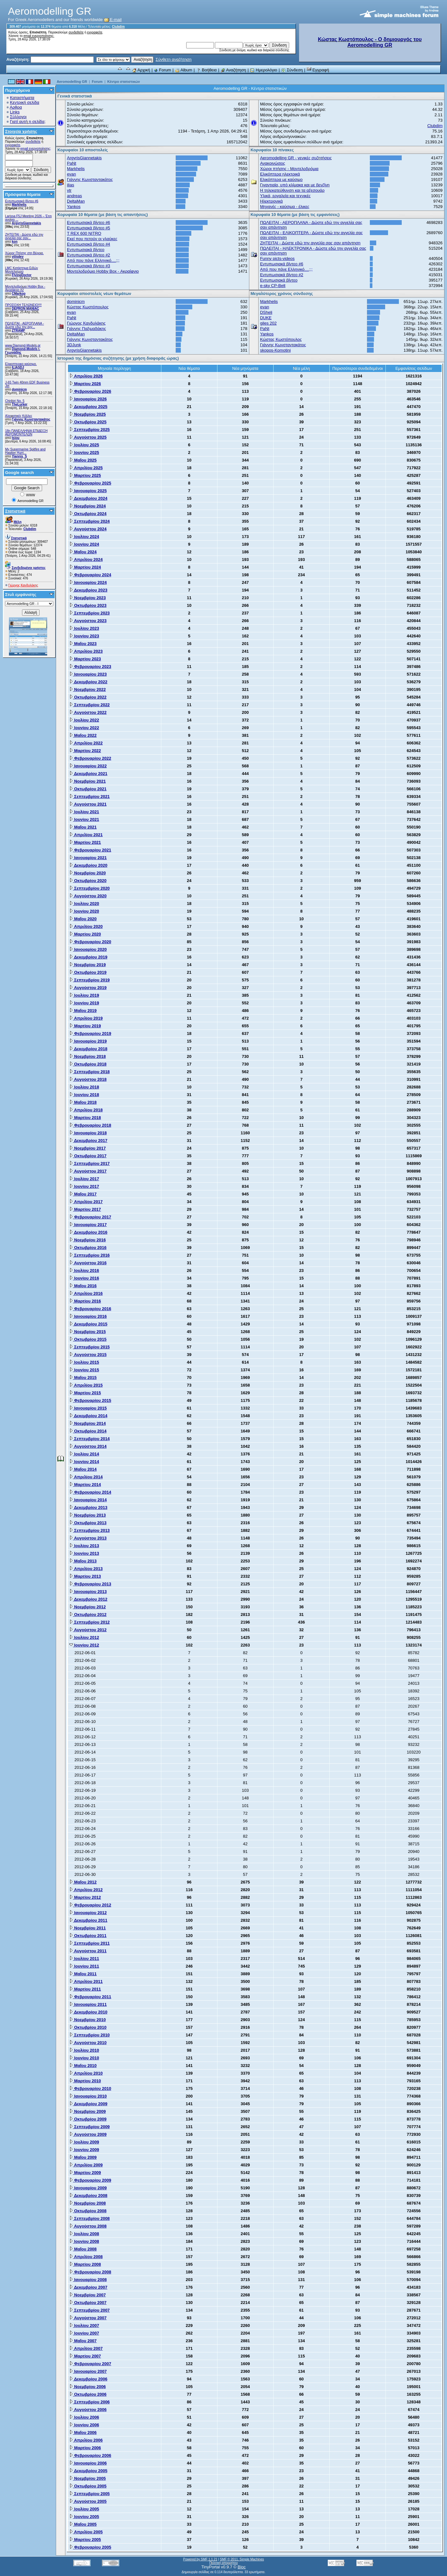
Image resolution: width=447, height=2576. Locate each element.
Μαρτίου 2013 (85, 1576)
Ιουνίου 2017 (84, 1186)
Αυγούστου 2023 (87, 620)
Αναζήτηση (233, 70)
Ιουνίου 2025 (84, 452)
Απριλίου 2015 (86, 1385)
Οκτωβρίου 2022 (87, 697)
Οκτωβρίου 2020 (87, 880)
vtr (69, 190)
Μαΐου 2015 (83, 1377)
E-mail (113, 19)
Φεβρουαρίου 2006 (90, 2455)
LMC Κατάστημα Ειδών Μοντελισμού (21, 269)
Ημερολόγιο (263, 70)
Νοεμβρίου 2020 (87, 873)
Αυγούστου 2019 (87, 987)
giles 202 (268, 323)
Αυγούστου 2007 (87, 2317)
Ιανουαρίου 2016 (88, 1316)
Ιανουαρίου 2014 (88, 1499)
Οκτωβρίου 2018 (87, 1064)
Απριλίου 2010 (86, 2073)
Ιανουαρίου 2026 (88, 399)
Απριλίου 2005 (86, 2531)
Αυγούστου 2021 (87, 804)
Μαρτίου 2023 (85, 659)
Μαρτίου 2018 (85, 1117)
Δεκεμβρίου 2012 (88, 1599)
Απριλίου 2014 (86, 1477)
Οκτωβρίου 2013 (87, 1522)
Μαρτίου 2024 (85, 567)
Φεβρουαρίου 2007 (90, 2363)
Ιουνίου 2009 (84, 2149)
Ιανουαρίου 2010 (88, 2096)
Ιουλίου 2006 (84, 2417)
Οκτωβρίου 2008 (87, 2210)
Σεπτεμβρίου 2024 (89, 521)
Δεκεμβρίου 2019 (88, 957)
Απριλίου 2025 (86, 467)
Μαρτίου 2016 (85, 1301)
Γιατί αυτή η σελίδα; (28, 121)
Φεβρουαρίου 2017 (90, 1217)
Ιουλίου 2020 (84, 903)
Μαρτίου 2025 (85, 475)
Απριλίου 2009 (86, 2165)
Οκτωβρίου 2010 (87, 2027)
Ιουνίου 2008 (84, 2241)
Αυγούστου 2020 (87, 895)
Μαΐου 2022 (83, 735)
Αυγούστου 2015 (87, 1354)
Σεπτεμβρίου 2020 (89, 888)
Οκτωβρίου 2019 (87, 972)
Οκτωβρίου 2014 (87, 1431)
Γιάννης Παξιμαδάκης (86, 328)
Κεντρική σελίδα (24, 102)
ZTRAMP (18, 330)
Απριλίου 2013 (86, 1568)
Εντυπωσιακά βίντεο (85, 249)
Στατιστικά (15, 511)
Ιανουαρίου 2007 (88, 2371)
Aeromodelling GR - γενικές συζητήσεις (296, 157)
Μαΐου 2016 (83, 1285)
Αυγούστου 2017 (87, 1171)
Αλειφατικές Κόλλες (18, 416)
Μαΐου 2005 (83, 2524)
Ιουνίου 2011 (84, 1966)
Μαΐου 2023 (83, 643)
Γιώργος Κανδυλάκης (23, 585)
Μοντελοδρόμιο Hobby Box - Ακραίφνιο (103, 271)
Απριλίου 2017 (86, 1201)
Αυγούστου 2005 (87, 2501)
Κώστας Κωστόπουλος (88, 307)
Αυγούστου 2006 (87, 2409)
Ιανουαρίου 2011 (88, 2004)
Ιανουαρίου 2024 (88, 582)
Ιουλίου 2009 (84, 2142)
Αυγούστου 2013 (87, 1538)
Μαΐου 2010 (83, 2065)
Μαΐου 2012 (83, 1882)
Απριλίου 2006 (86, 2440)
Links (14, 112)
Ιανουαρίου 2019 (88, 1041)
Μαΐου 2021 (83, 827)
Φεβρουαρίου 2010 (90, 2088)
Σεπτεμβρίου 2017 (89, 1163)
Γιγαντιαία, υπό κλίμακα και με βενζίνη (295, 185)
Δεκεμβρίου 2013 (88, 1507)
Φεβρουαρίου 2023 (90, 666)
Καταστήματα (22, 97)
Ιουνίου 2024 (84, 544)
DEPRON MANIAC (25, 308)
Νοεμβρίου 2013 (87, 1515)
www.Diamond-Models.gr (22, 345)
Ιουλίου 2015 (84, 1362)
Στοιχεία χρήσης (21, 131)
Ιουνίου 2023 (84, 636)
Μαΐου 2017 (83, 1194)
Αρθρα (16, 107)
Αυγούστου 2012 (87, 1629)
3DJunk (74, 344)
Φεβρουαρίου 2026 (90, 391)
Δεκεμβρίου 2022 (88, 681)
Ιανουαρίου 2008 (88, 2279)
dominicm (19, 389)
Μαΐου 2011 (83, 1973)
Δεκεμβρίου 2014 (88, 1415)
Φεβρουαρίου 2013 (90, 1584)
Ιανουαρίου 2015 (88, 1408)
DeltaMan (76, 201)
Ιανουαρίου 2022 (88, 766)
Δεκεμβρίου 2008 (88, 2195)
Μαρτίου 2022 (85, 750)
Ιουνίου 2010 (84, 2058)
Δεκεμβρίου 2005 (88, 2470)
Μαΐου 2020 (83, 918)
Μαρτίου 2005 (85, 2539)
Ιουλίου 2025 (84, 444)
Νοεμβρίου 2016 (87, 1240)
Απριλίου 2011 (86, 1981)
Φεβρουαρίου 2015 (90, 1400)
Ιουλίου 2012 (84, 1637)
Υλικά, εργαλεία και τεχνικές (285, 195)
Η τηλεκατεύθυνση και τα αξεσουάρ (292, 190)
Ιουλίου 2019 (84, 995)
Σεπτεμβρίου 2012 (89, 1622)
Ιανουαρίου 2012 (88, 1912)
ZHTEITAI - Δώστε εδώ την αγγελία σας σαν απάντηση (310, 242)
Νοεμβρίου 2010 (87, 2019)
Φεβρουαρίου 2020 (90, 941)
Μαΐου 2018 (83, 1102)
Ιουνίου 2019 (84, 1003)
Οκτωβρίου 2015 (87, 1339)
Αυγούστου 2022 (87, 712)
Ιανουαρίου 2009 (88, 2187)
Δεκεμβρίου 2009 (88, 2103)
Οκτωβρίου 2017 (87, 1155)
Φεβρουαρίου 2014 (90, 1492)
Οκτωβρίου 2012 (87, 1614)
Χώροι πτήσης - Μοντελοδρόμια (289, 168)
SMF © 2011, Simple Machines (242, 2559)
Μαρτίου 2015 (85, 1392)
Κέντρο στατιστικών (123, 81)
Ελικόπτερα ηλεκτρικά (280, 174)
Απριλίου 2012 (86, 1889)
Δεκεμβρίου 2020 (88, 865)
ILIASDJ (18, 367)
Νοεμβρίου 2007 (87, 2295)
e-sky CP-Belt (272, 285)
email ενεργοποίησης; (39, 36)
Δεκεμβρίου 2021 (88, 773)
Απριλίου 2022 (86, 743)
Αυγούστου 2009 (87, 2134)
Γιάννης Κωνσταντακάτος (31, 419)
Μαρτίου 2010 (85, 2080)
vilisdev (18, 256)
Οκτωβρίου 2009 (87, 2119)
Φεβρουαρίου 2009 (90, 2180)
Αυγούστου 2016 (87, 1262)
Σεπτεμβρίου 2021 (89, 796)
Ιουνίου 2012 (84, 1645)
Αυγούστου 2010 (87, 2042)
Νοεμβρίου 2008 (87, 2203)
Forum (162, 70)
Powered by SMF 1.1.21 (200, 2559)
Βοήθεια (206, 70)
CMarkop (19, 293)
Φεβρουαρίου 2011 (90, 1996)
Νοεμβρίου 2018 (87, 1056)
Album (183, 70)
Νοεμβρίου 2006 (87, 2386)
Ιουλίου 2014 (84, 1454)
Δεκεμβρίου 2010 (88, 2012)
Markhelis (19, 204)
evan (71, 174)
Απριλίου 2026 (86, 376)
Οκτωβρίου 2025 (87, 422)
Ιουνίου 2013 (84, 1553)
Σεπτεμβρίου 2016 (89, 1255)
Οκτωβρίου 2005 (87, 2486)
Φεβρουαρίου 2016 (90, 1308)
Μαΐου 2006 (83, 2432)
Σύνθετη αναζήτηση (174, 59)
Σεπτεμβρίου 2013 (89, 1530)
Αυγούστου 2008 (87, 2226)
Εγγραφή (318, 70)
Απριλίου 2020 (86, 926)
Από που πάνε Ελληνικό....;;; (93, 260)
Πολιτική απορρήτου (223, 2563)
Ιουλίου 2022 (84, 720)
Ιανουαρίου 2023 (88, 674)
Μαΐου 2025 (83, 460)
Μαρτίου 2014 (85, 1484)
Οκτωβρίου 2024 (87, 513)
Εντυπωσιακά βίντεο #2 (88, 255)
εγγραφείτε (94, 32)
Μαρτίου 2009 (85, 2172)
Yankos (73, 206)
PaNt (71, 163)
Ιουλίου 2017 (84, 1178)
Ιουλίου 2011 (84, 1958)
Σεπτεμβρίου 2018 (89, 1071)
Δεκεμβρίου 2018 (88, 1048)
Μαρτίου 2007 (85, 2356)
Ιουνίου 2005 (84, 2516)
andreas (74, 195)
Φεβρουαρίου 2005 (90, 2547)
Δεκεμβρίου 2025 (88, 406)
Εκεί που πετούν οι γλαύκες (92, 238)
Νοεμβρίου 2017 (87, 1148)
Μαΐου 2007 (83, 2340)
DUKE (266, 317)
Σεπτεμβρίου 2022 (89, 704)
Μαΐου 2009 (83, 2157)
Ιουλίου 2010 (84, 2050)
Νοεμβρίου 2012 (87, 1606)
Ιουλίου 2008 (84, 2233)
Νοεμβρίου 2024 (87, 506)
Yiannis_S (19, 456)
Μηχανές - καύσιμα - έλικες (284, 206)
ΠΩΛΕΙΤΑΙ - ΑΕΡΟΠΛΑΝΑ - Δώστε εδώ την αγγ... (24, 325)
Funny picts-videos (277, 258)
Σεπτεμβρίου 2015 (89, 1347)
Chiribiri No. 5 (15, 401)
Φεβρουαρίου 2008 (90, 2272)
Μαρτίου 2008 (85, 2264)
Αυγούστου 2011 (87, 1950)
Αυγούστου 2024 (87, 529)
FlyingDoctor (22, 275)
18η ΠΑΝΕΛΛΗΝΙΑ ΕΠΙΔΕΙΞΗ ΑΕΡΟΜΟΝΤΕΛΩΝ (26, 432)
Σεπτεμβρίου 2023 (89, 613)
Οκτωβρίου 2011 (87, 1935)
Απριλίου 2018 (86, 1110)
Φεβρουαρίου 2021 (90, 850)
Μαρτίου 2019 (85, 1025)
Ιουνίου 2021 (84, 819)
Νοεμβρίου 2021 (87, 781)
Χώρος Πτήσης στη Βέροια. (24, 253)
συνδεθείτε (76, 32)
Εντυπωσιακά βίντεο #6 (21, 201)
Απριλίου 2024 (86, 559)
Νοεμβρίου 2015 (87, 1331)
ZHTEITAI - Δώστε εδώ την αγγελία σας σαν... (24, 236)
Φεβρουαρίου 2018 (90, 1125)
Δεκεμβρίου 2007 (88, 2287)
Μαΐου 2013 (83, 1561)
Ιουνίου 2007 (84, 2333)
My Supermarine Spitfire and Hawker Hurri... (25, 451)
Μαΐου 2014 (83, 1469)
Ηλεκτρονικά (271, 201)
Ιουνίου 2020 (84, 911)
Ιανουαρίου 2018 (88, 1132)
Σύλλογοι (18, 116)
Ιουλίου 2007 (84, 2325)
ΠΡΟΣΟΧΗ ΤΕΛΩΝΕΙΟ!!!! (23, 305)
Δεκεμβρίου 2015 (88, 1324)
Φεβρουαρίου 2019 (90, 1033)
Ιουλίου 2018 (84, 1087)
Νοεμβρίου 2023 (87, 597)
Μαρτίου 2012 (85, 1897)
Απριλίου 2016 (86, 1293)
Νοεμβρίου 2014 (87, 1423)
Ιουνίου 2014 (84, 1461)
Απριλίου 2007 (86, 2348)
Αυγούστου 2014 (87, 1446)
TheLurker (19, 404)
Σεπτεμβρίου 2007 (89, 2310)
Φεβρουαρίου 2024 (90, 574)
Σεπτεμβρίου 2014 (89, 1438)
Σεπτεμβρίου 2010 (89, 2035)
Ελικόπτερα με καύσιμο (281, 179)
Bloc (241, 2567)
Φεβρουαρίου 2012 (90, 1905)
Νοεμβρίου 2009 (87, 2111)
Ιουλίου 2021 (84, 811)
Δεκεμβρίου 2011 (88, 1920)
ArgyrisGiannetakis (26, 223)
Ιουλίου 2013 (84, 1545)
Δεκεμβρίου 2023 (88, 590)
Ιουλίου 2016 (84, 1270)
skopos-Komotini (275, 350)
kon (15, 241)
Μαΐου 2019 (83, 1010)
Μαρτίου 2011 (85, 1989)
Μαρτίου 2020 (85, 934)
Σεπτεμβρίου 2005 (89, 2493)
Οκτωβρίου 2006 (87, 2394)
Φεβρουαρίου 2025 (90, 483)
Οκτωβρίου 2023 (87, 605)
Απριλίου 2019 (86, 1018)
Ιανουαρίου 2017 (88, 1224)
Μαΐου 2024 (83, 551)
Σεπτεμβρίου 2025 (89, 429)
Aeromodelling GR (72, 81)
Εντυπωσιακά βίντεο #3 (88, 265)
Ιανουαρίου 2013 (88, 1591)
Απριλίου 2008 (86, 2256)
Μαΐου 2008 (83, 2249)
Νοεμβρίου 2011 (87, 1928)
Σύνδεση (292, 70)
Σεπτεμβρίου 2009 (89, 2126)
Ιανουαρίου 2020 (88, 949)
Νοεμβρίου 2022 (87, 689)
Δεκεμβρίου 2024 (88, 498)
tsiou (15, 438)
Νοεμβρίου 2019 (87, 964)
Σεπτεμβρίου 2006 (89, 2402)
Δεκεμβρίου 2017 (88, 1140)
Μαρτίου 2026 (85, 383)
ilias (70, 185)
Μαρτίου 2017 (85, 1209)
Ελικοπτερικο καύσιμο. (21, 364)
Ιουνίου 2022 (84, 727)
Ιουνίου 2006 (84, 2424)
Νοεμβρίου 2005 (87, 2478)
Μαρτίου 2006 (85, 2447)
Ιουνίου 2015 (84, 1369)
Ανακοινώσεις (272, 163)
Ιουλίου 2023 (84, 628)
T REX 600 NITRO (84, 233)
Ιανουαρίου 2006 (88, 2463)
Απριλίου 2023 (86, 651)
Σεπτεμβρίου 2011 (89, 1943)
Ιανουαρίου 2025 (88, 490)
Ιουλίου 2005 (84, 2509)
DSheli (266, 312)
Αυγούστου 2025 (87, 437)
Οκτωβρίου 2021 (87, 788)
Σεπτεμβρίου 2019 (89, 980)
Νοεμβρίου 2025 (87, 414)
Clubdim (118, 26)
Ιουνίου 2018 (84, 1094)
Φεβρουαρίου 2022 (90, 758)
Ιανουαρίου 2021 (88, 857)
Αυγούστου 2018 (87, 1079)
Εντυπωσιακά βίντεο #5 (88, 228)
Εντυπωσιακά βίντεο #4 (88, 244)
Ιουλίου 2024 (84, 536)
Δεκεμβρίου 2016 (88, 1232)
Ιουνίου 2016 (84, 1278)
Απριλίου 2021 (86, 834)
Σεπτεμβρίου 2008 (89, 2218)
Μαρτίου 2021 (85, 842)
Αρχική (141, 70)
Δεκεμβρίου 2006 (88, 2379)
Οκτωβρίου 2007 (87, 2302)
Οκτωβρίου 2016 (87, 1247)
